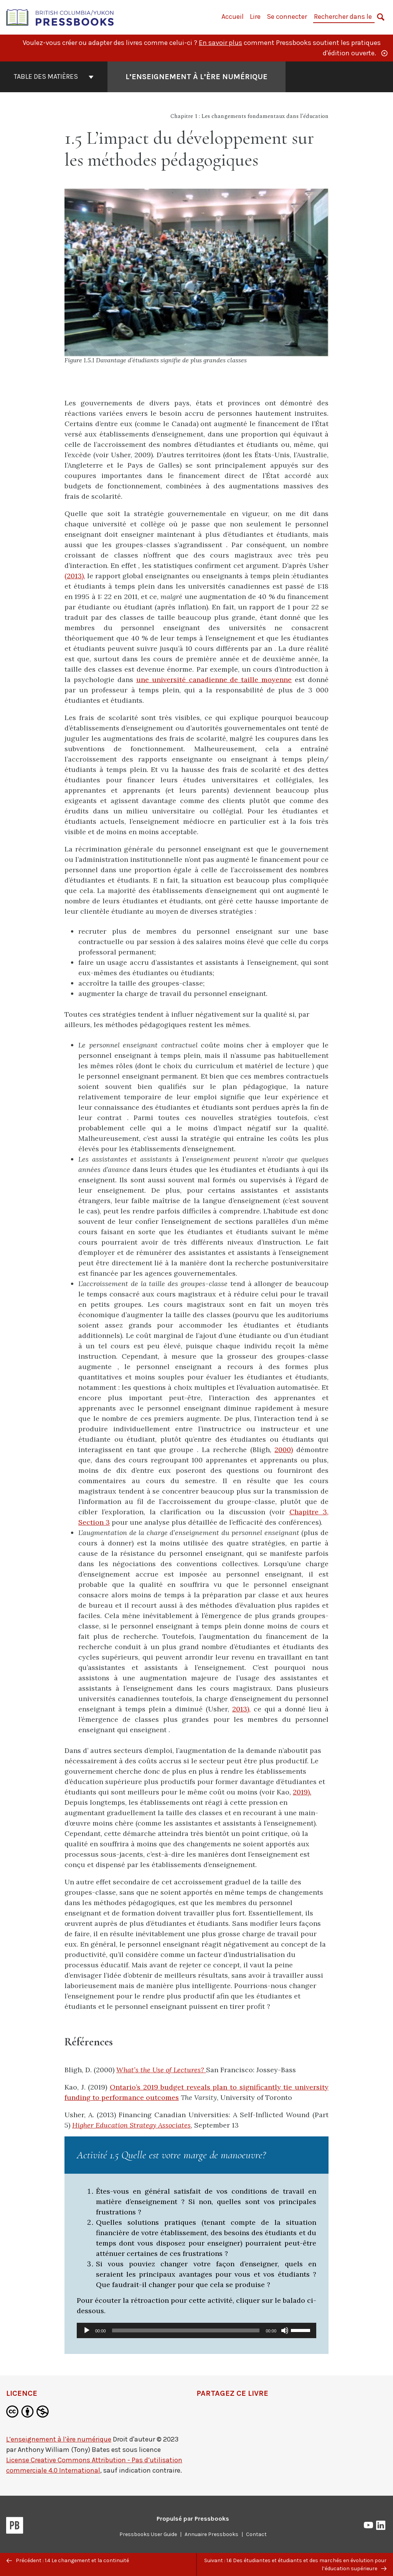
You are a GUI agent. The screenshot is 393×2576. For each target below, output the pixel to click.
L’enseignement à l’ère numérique (58, 2439)
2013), (241, 1709)
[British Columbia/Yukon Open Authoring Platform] (60, 16)
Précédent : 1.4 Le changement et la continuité (68, 2560)
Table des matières (54, 76)
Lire (255, 16)
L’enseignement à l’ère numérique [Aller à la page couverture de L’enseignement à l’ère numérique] (196, 76)
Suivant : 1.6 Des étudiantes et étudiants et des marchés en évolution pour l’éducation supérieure (295, 2564)
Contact (256, 2534)
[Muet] (285, 2330)
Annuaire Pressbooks (211, 2534)
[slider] (186, 2330)
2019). (302, 1792)
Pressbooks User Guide (148, 2534)
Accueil (232, 16)
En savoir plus (220, 42)
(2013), (74, 575)
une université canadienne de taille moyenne (214, 679)
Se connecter (287, 16)
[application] (196, 2330)
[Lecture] (87, 2330)
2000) (283, 1449)
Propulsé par (193, 2518)
